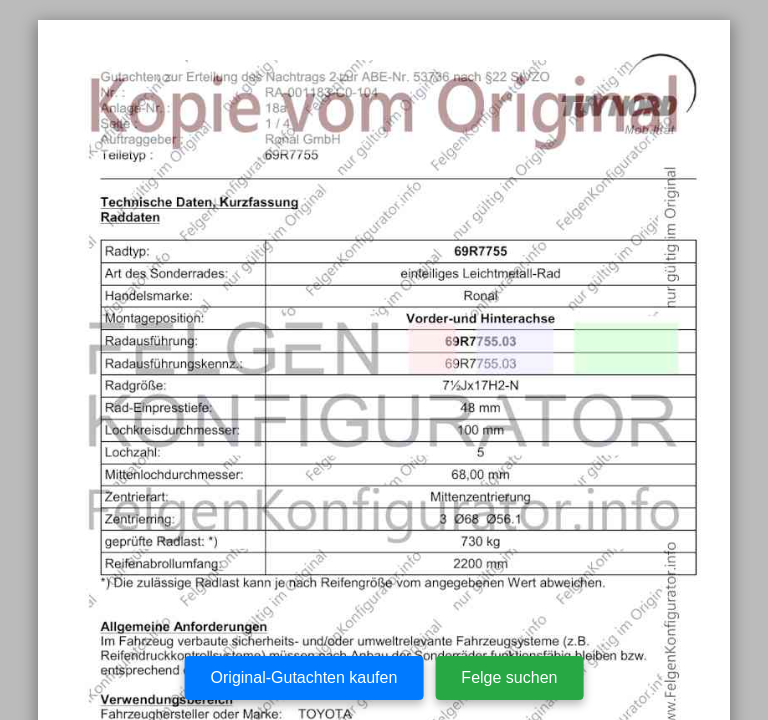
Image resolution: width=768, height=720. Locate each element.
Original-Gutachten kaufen (304, 677)
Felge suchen (509, 677)
